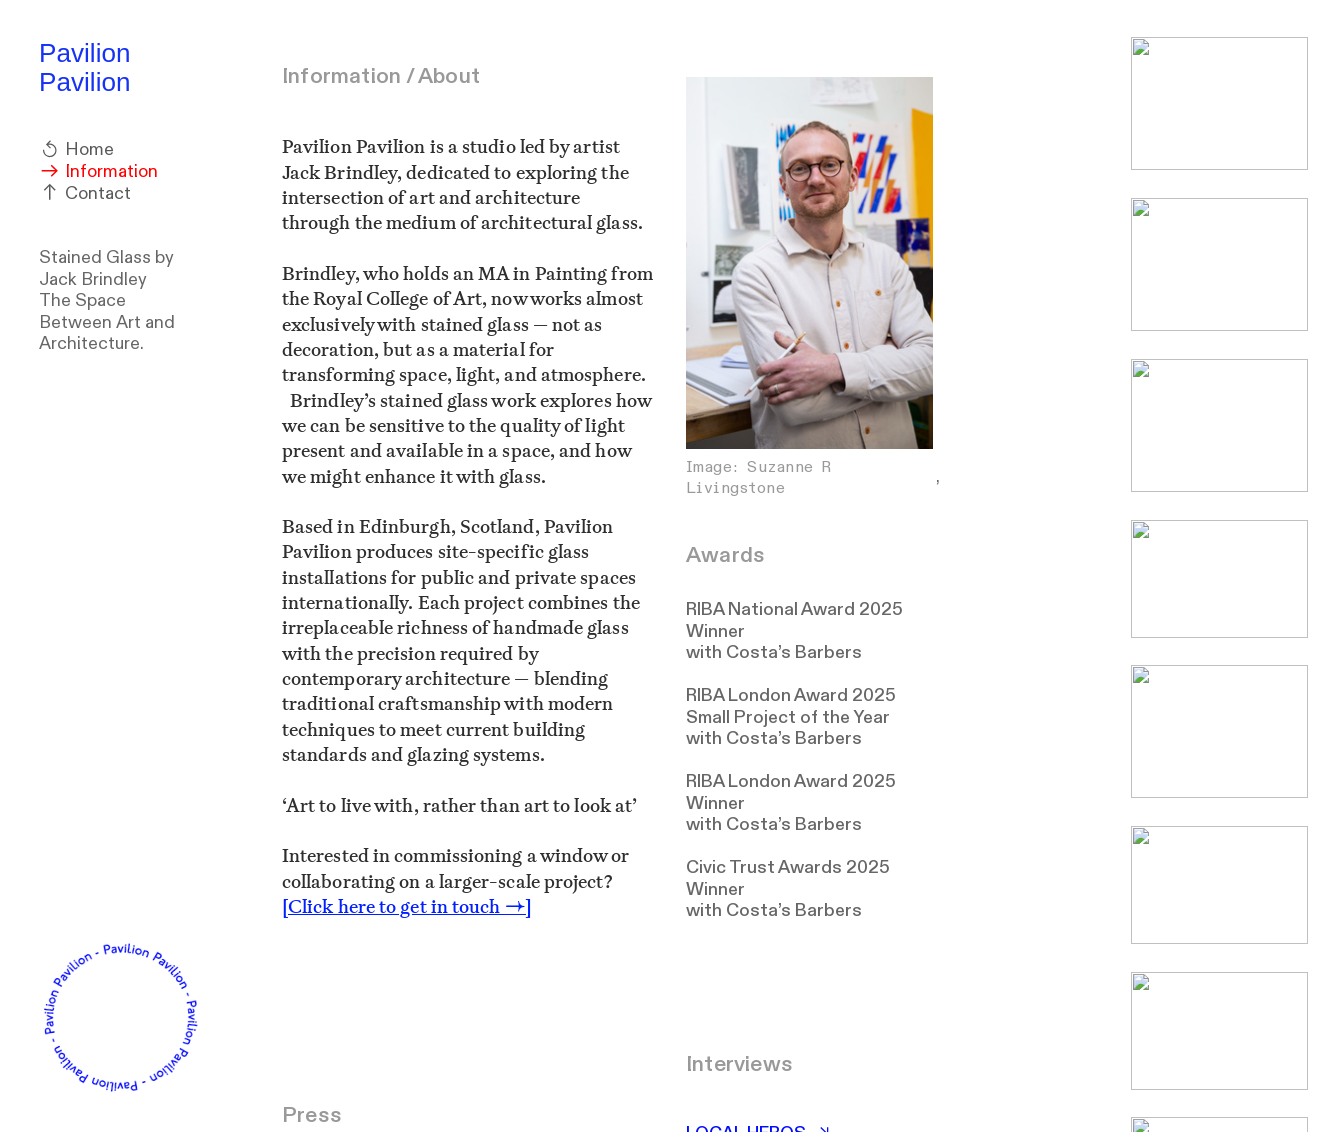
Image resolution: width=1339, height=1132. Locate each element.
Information (98, 171)
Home (76, 149)
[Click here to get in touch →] (407, 906)
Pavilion (84, 53)
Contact (85, 193)
